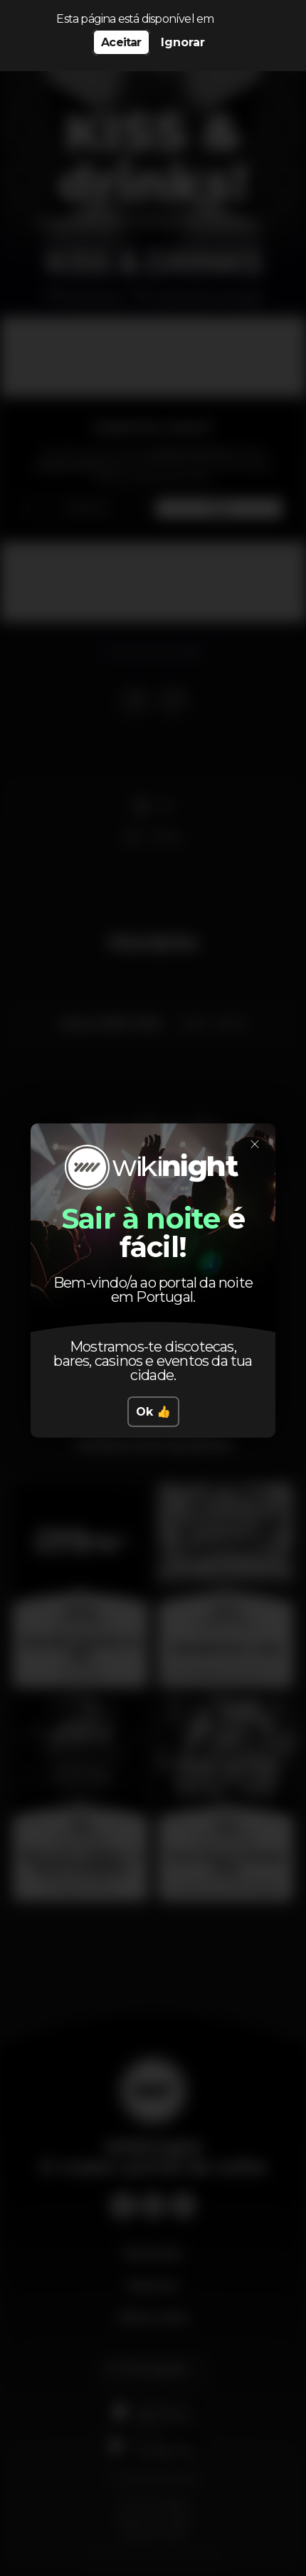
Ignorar (183, 42)
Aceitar (121, 42)
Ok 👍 (153, 1411)
